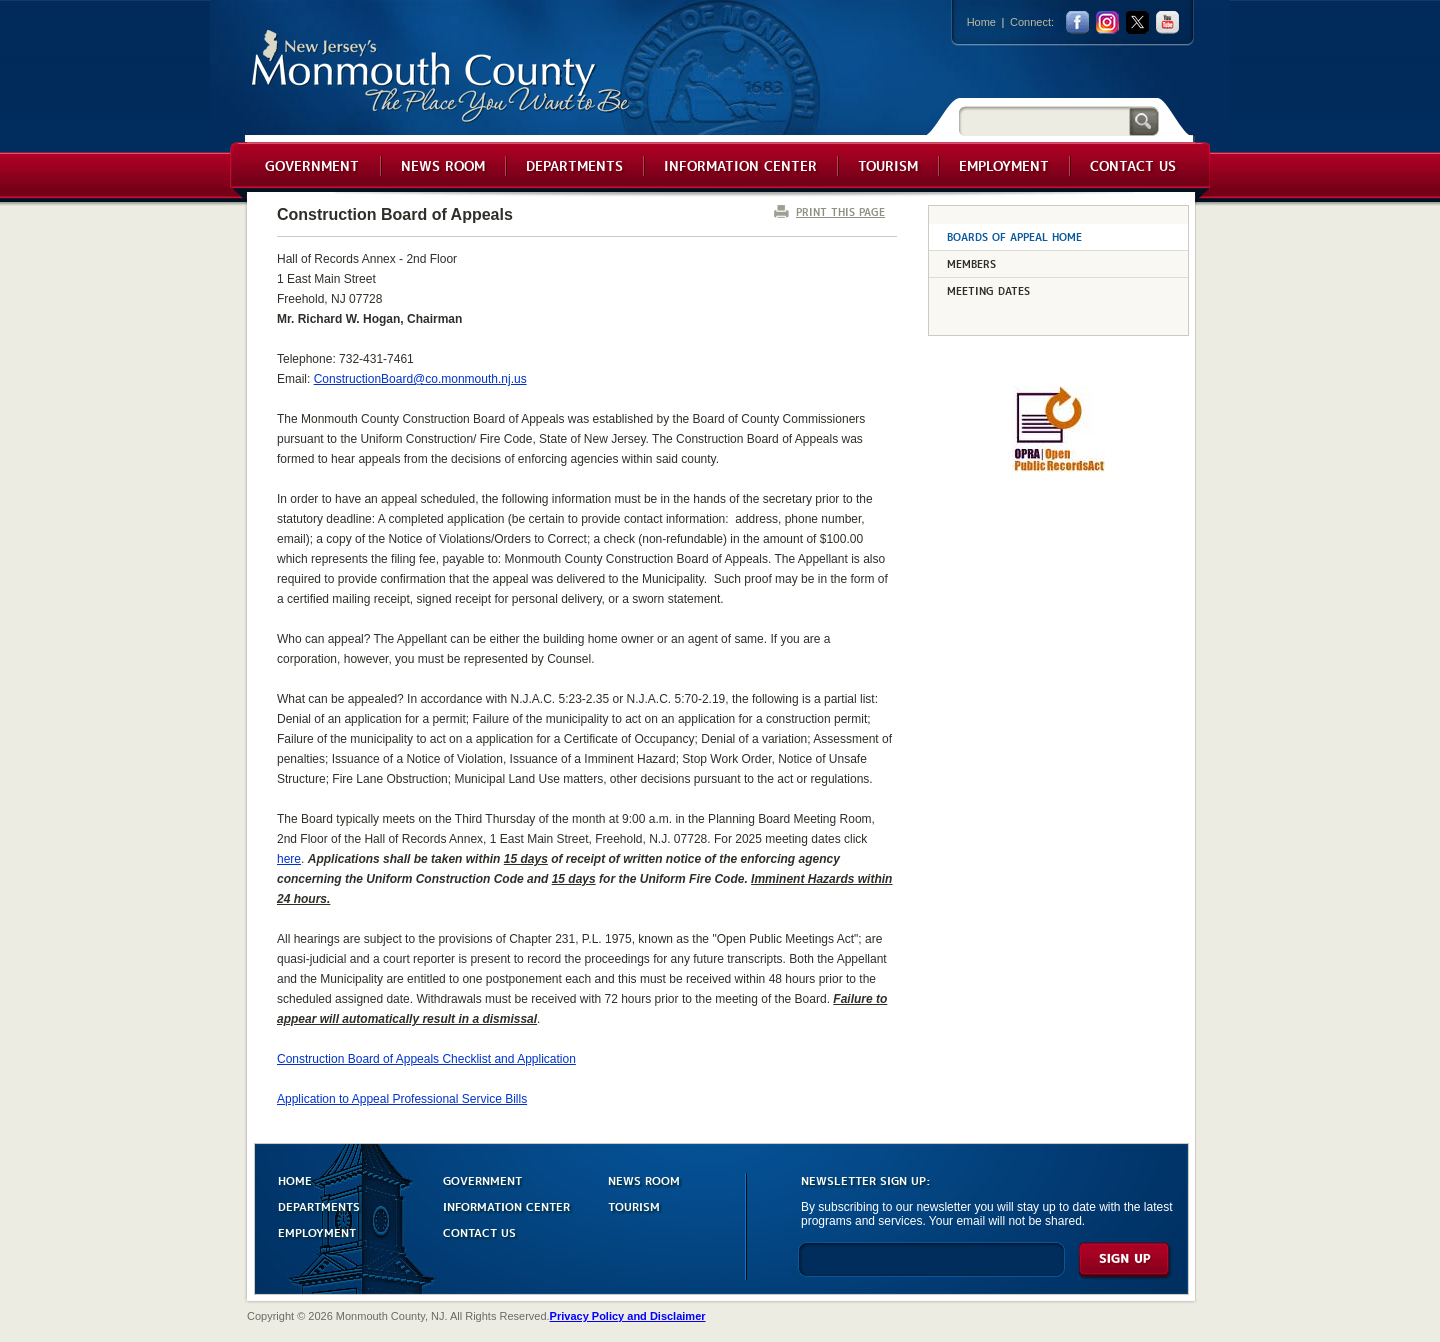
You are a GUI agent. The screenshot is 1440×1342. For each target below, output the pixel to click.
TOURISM (634, 1205)
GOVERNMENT (482, 1179)
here (289, 859)
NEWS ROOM (644, 1179)
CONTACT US (479, 1231)
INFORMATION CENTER (506, 1205)
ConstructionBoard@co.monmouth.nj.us (420, 379)
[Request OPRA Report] (1058, 468)
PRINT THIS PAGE (840, 211)
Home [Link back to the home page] (981, 22)
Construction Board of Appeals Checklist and (426, 1059)
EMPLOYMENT (317, 1231)
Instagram (1107, 22)
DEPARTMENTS (319, 1205)
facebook (1077, 22)
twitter (1137, 22)
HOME (295, 1179)
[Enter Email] (931, 1268)
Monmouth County (441, 76)
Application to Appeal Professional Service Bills (402, 1099)
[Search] (1044, 120)
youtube (1167, 22)
